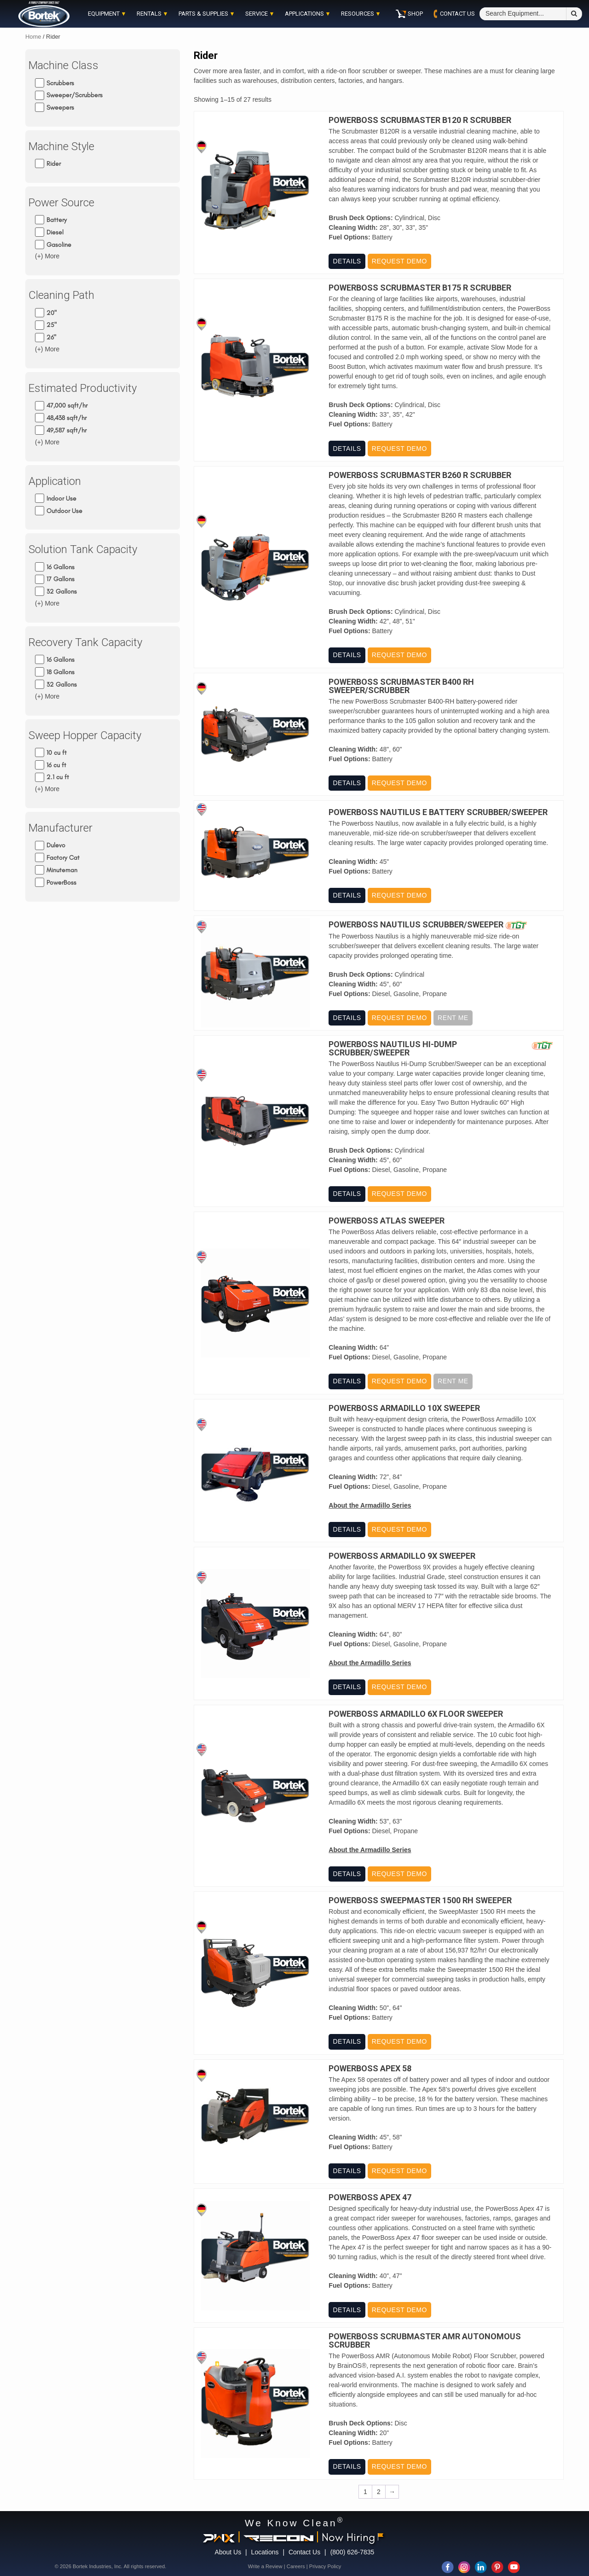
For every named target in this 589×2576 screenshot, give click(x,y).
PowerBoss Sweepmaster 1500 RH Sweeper (420, 1900)
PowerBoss (61, 882)
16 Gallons (60, 567)
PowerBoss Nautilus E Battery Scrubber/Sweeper (438, 812)
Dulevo (55, 845)
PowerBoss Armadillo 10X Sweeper (404, 1408)
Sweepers (60, 107)
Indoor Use (61, 498)
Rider (53, 164)
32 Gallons (61, 591)
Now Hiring (352, 2537)
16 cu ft (56, 765)
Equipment (104, 13)
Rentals (149, 13)
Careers (296, 2566)
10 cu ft (56, 753)
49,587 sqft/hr (66, 430)
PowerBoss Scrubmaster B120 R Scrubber (420, 120)
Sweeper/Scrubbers (74, 95)
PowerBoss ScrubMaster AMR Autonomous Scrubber (425, 2340)
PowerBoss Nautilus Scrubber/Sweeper (416, 925)
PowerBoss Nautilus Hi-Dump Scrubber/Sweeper (393, 1048)
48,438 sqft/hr (66, 418)
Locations (265, 2552)
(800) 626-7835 (352, 2552)
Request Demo (399, 261)
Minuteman (61, 870)
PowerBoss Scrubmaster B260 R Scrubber (420, 475)
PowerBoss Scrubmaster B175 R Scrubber (420, 288)
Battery (56, 220)
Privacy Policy (325, 2566)
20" (51, 312)
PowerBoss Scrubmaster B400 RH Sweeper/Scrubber (401, 686)
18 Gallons (60, 672)
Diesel (55, 232)
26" (51, 337)
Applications (304, 13)
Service (256, 13)
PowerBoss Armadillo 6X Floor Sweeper (416, 1714)
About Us (228, 2552)
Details (347, 261)
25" (51, 325)
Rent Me (453, 1017)
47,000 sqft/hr (66, 405)
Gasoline (58, 244)
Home (33, 36)
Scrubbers (60, 83)
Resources (357, 13)
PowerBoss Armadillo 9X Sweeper (402, 1556)
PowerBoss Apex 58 (370, 2068)
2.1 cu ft (57, 777)
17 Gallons (60, 579)
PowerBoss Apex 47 (370, 2197)
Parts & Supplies (203, 13)
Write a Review (265, 2566)
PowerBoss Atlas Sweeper (387, 1221)
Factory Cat (63, 858)
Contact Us (304, 2552)
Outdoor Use (64, 510)
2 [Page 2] (379, 2491)
